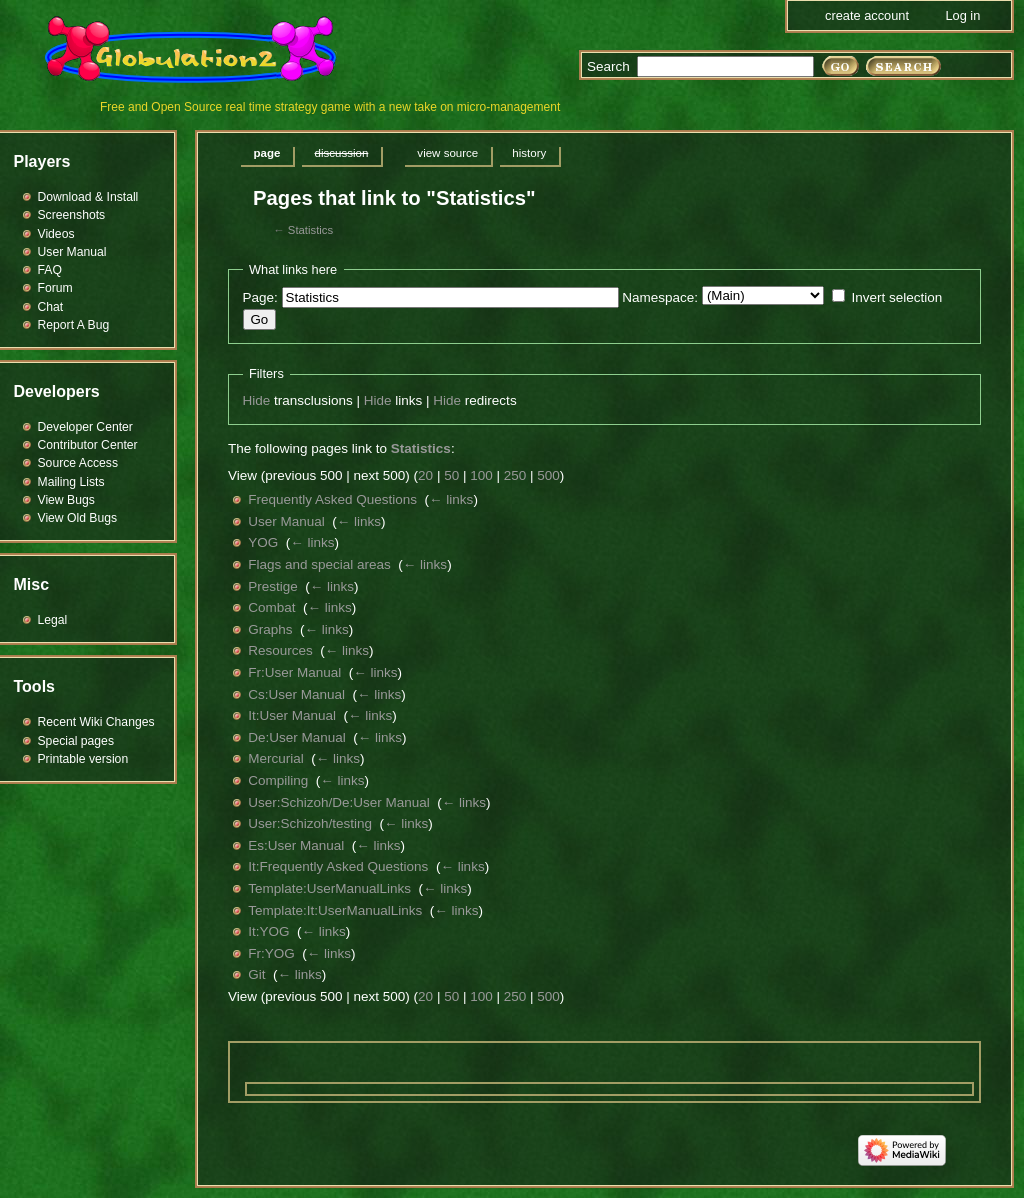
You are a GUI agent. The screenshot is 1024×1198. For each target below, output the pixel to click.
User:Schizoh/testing (310, 823)
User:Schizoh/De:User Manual (339, 802)
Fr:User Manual (294, 672)
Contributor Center (88, 445)
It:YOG (268, 931)
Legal (53, 620)
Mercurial (276, 758)
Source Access (78, 463)
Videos (56, 234)
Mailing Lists (71, 482)
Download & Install (88, 197)
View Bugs (66, 500)
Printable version (83, 759)
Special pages (76, 741)
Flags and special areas (319, 564)
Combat (271, 607)
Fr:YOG (271, 953)
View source (447, 153)
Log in (962, 15)
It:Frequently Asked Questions (338, 866)
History (529, 153)
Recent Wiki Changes (96, 722)
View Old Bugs (78, 518)
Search (608, 66)
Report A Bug (74, 325)
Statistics (310, 230)
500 (548, 475)
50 (451, 475)
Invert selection (896, 297)
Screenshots (72, 215)
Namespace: (660, 297)
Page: (260, 297)
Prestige (273, 586)
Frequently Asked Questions (332, 499)
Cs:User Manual (296, 694)
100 (481, 475)
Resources (280, 650)
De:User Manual (297, 737)
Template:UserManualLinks (329, 888)
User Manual (286, 521)
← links (451, 499)
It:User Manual (292, 715)
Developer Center (85, 427)
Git (256, 974)
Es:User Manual (296, 845)
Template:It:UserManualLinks (335, 910)
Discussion (341, 153)
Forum (55, 288)
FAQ (50, 270)
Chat (51, 307)
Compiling (278, 780)
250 (515, 475)
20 (425, 475)
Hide (257, 400)
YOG (263, 542)
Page (267, 153)
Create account (867, 15)
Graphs (270, 629)
